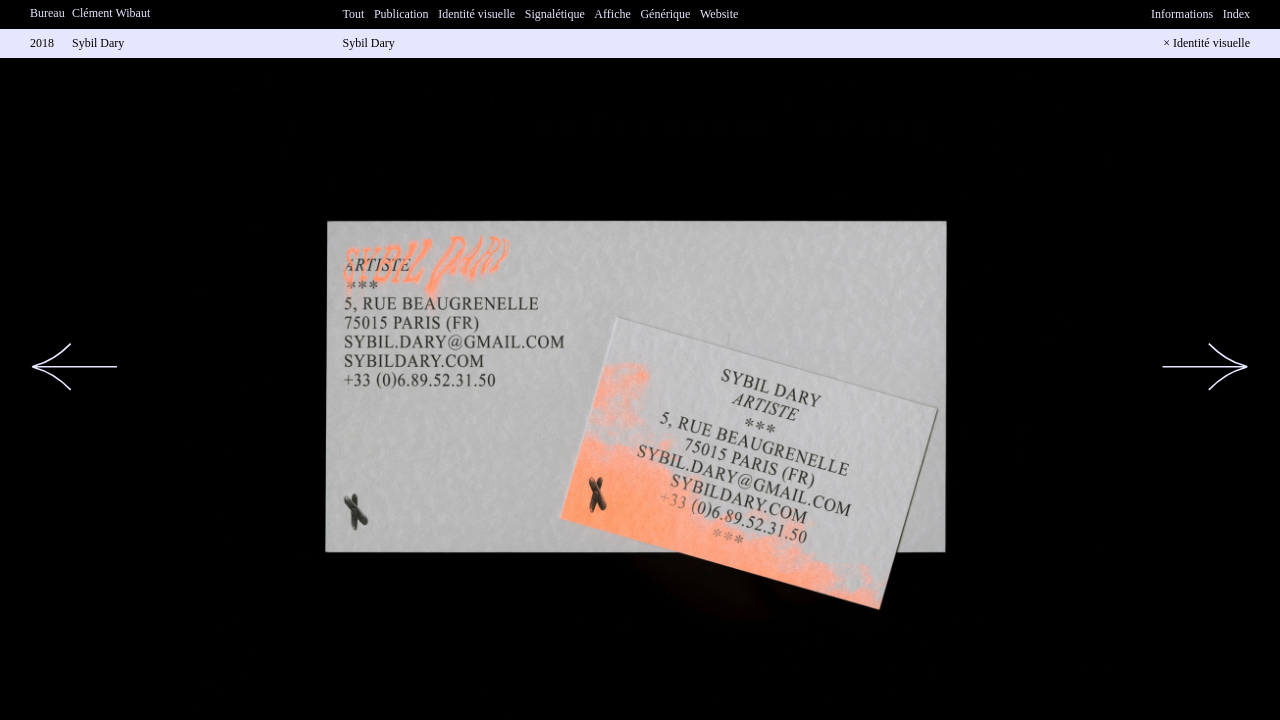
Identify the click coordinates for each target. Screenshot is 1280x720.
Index (1236, 14)
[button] (75, 367)
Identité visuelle (476, 14)
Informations (1182, 14)
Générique (665, 14)
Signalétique (555, 14)
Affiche (612, 14)
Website (719, 14)
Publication (401, 14)
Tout (354, 14)
